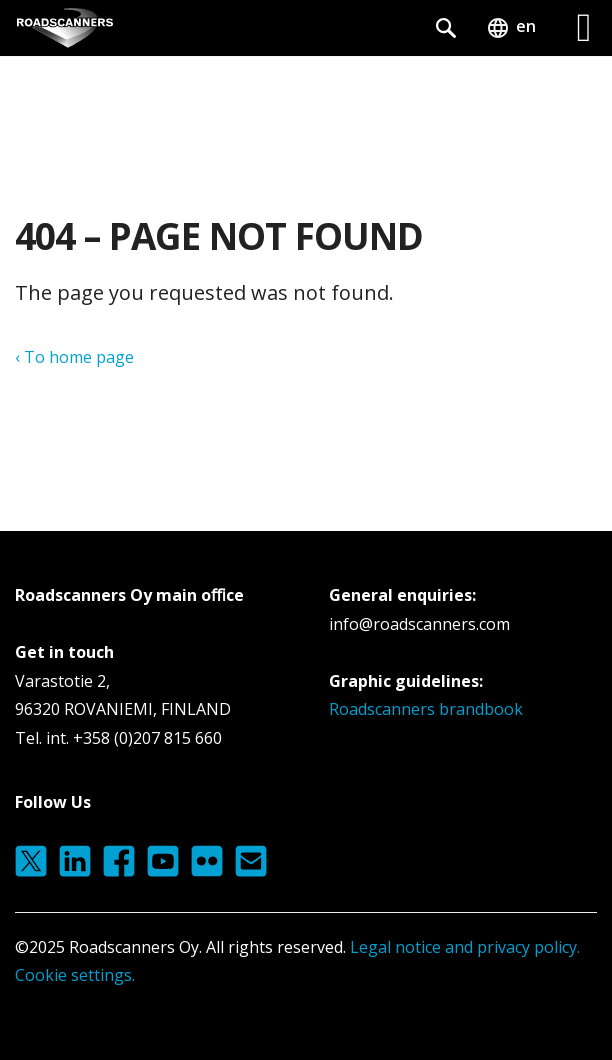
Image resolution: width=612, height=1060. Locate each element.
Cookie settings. (75, 975)
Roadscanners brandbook (426, 709)
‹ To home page (74, 357)
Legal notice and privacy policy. (463, 947)
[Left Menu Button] (584, 28)
